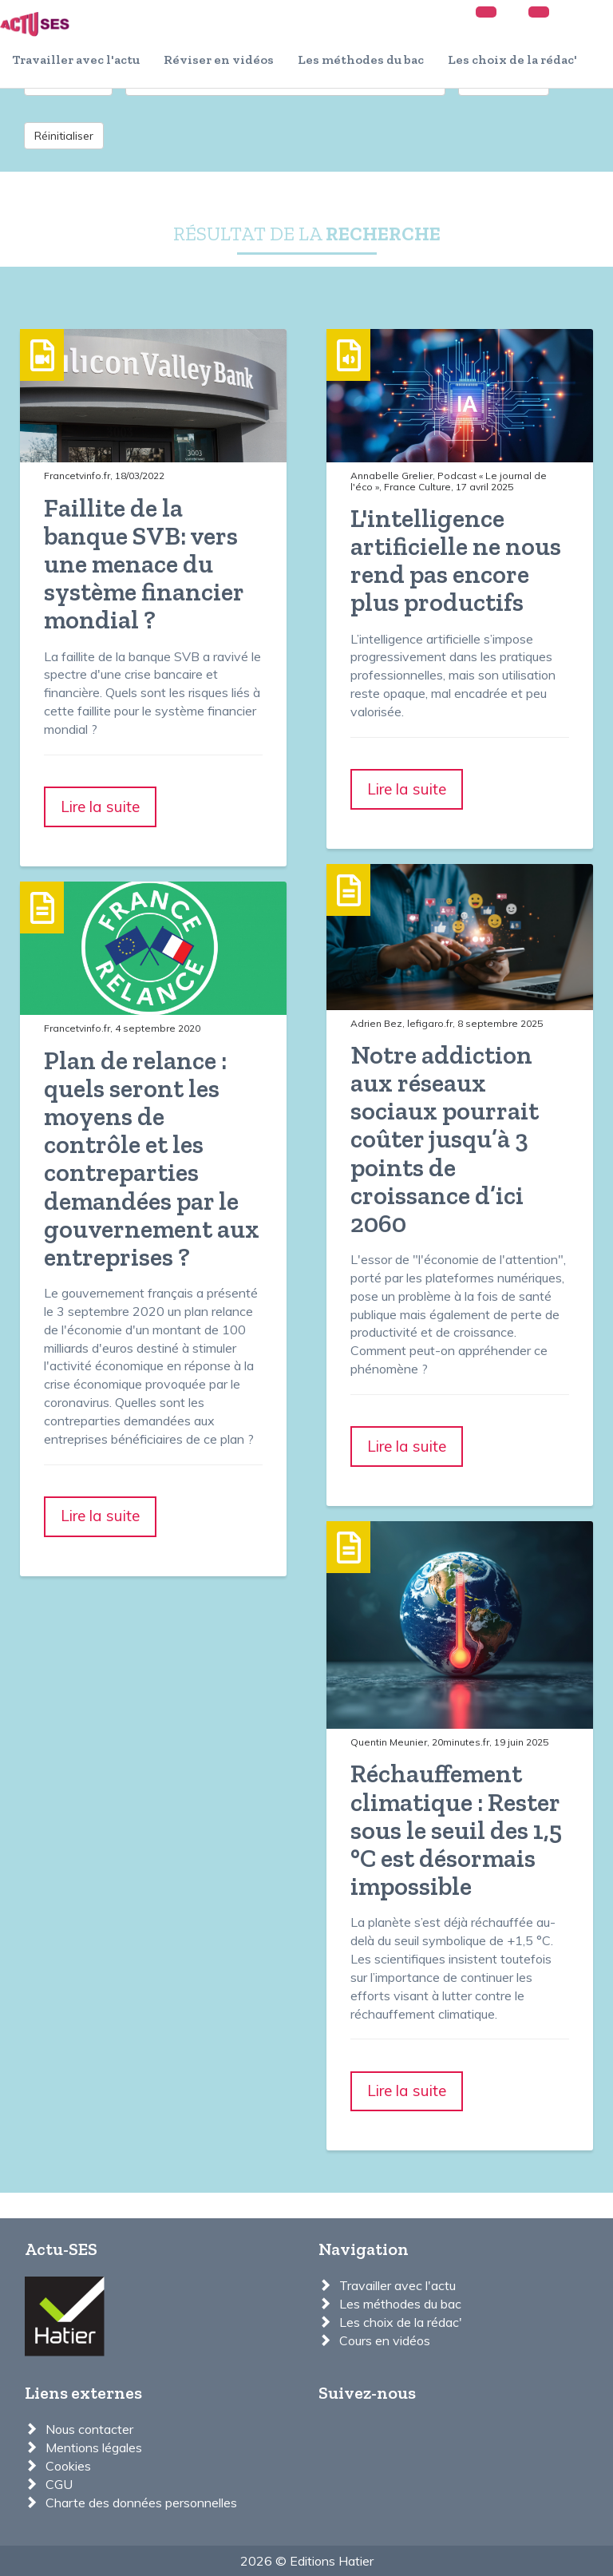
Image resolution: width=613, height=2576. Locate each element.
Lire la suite (100, 806)
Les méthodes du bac (361, 59)
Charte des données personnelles (141, 2503)
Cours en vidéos (384, 2340)
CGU (59, 2484)
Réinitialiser (63, 136)
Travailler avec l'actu (76, 59)
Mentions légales (93, 2447)
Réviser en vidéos (219, 59)
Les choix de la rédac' (512, 59)
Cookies (68, 2466)
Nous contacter (89, 2429)
